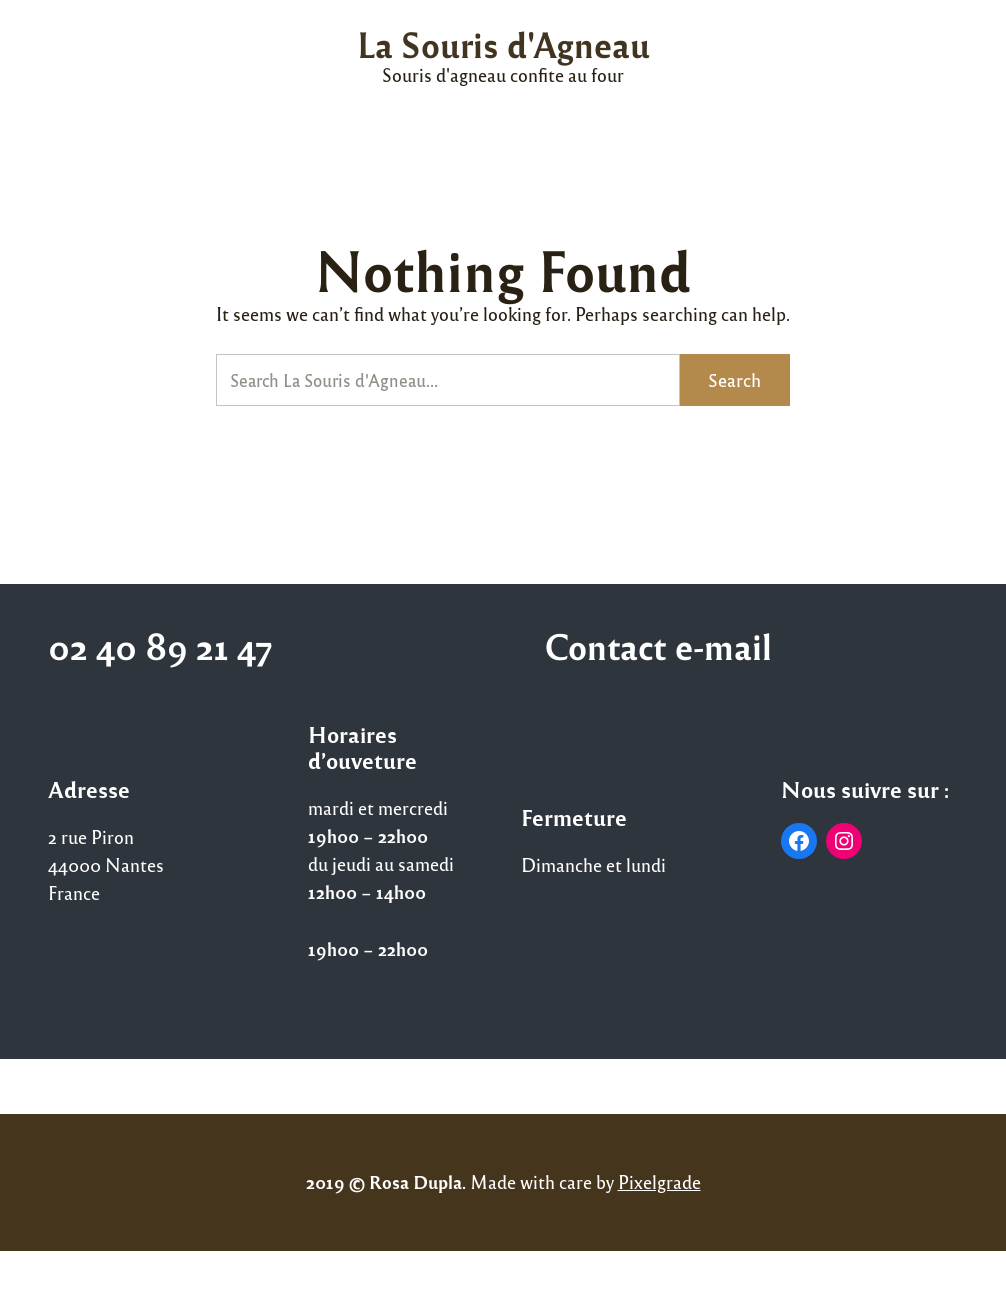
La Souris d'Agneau (503, 44)
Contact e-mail (658, 645)
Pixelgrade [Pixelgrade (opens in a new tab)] (659, 1181)
